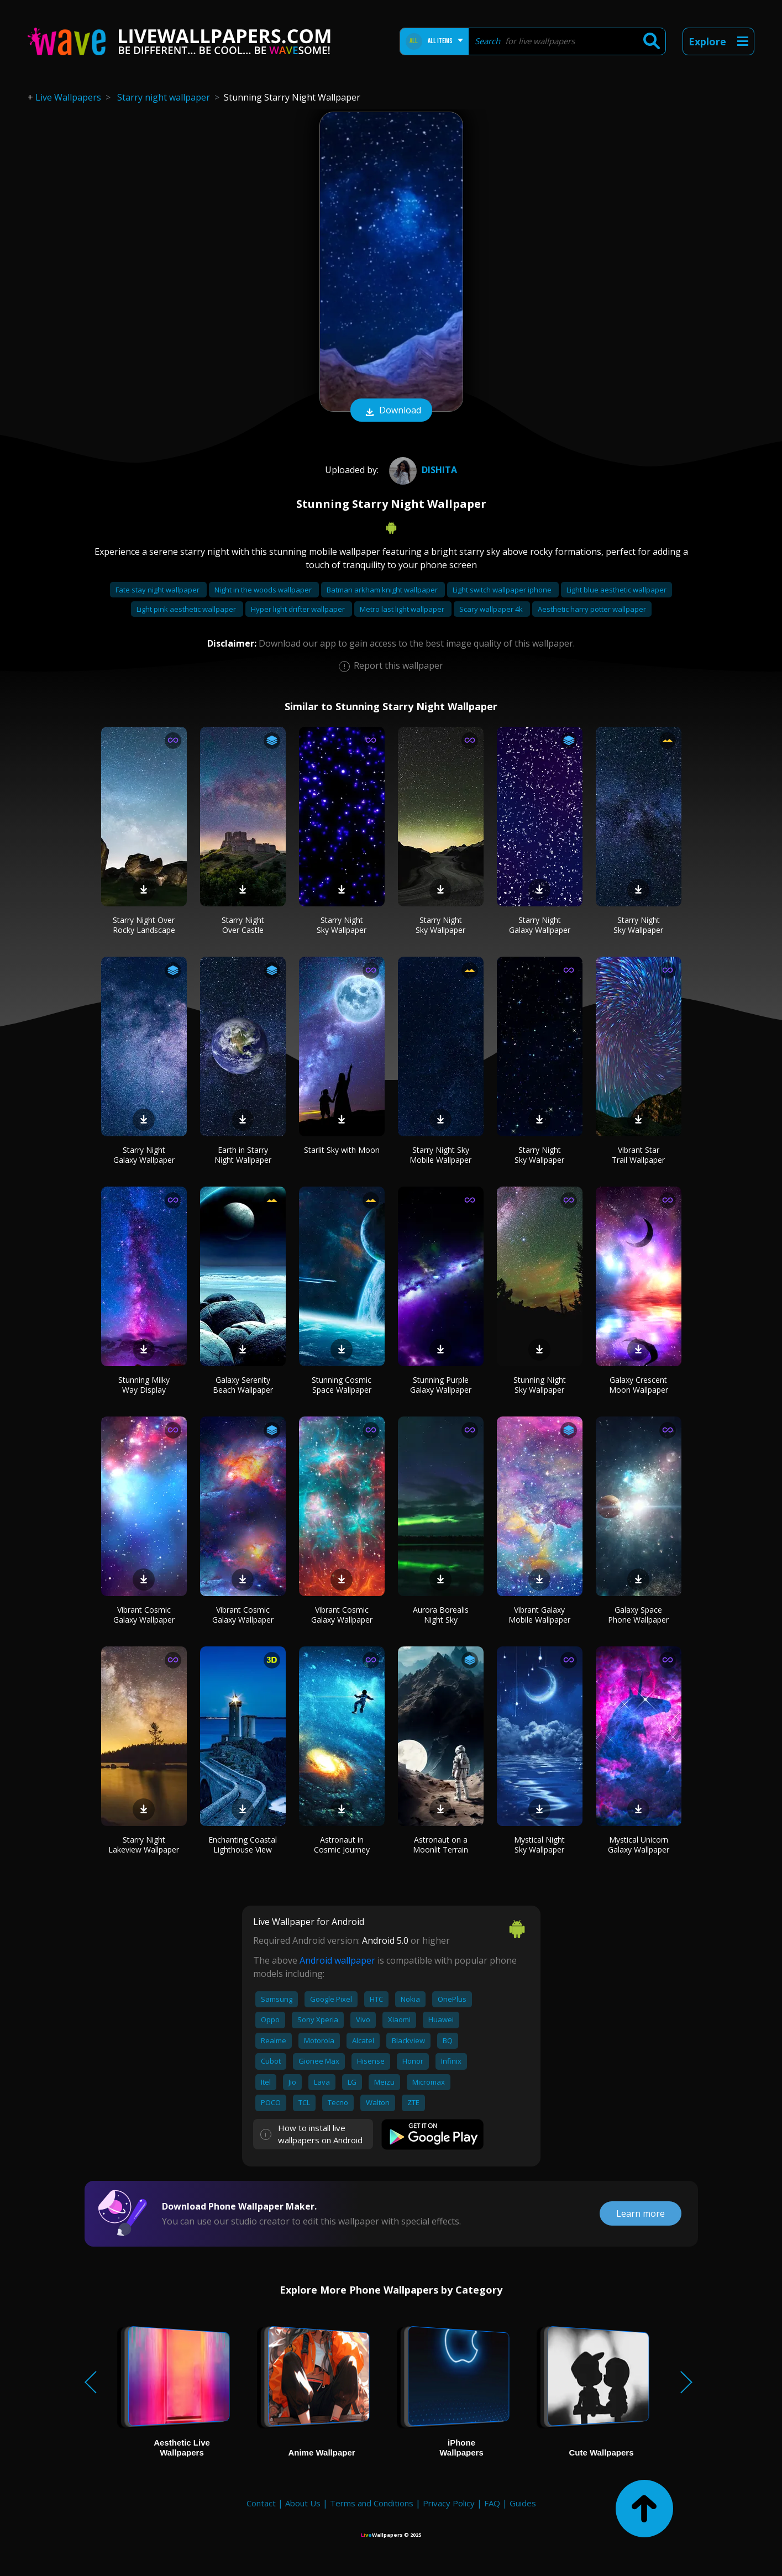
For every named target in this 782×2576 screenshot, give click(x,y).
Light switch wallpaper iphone (503, 590)
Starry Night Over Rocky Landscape (144, 925)
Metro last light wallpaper (403, 609)
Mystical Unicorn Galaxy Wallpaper (638, 1844)
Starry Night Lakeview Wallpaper (143, 1844)
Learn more (640, 2213)
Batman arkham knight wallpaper (383, 590)
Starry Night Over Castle (243, 925)
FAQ (492, 2503)
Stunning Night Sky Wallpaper (539, 1384)
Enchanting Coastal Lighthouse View (242, 1844)
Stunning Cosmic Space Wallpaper (341, 1384)
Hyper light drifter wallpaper (299, 609)
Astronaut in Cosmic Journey (342, 1844)
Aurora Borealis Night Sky (441, 1614)
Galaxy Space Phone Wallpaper (638, 1614)
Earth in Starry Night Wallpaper (242, 1155)
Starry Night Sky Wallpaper (341, 925)
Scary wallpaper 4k (491, 609)
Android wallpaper (337, 1960)
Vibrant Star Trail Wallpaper (638, 1155)
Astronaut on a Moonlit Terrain (440, 1844)
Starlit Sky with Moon (342, 1150)
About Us (303, 2503)
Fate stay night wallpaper (158, 590)
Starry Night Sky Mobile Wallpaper (440, 1155)
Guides (523, 2503)
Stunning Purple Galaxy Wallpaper (440, 1384)
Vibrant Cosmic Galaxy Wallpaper (144, 1614)
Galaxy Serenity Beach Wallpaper (243, 1384)
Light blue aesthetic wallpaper (616, 590)
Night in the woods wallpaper (263, 590)
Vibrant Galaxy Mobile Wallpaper (539, 1614)
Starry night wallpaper (163, 97)
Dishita (421, 470)
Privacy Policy (449, 2503)
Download (391, 411)
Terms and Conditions (371, 2503)
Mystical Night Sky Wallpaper (539, 1844)
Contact (261, 2503)
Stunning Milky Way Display (144, 1384)
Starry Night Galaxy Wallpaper (539, 925)
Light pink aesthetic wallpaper (187, 609)
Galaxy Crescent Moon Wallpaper (638, 1384)
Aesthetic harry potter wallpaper (592, 609)
